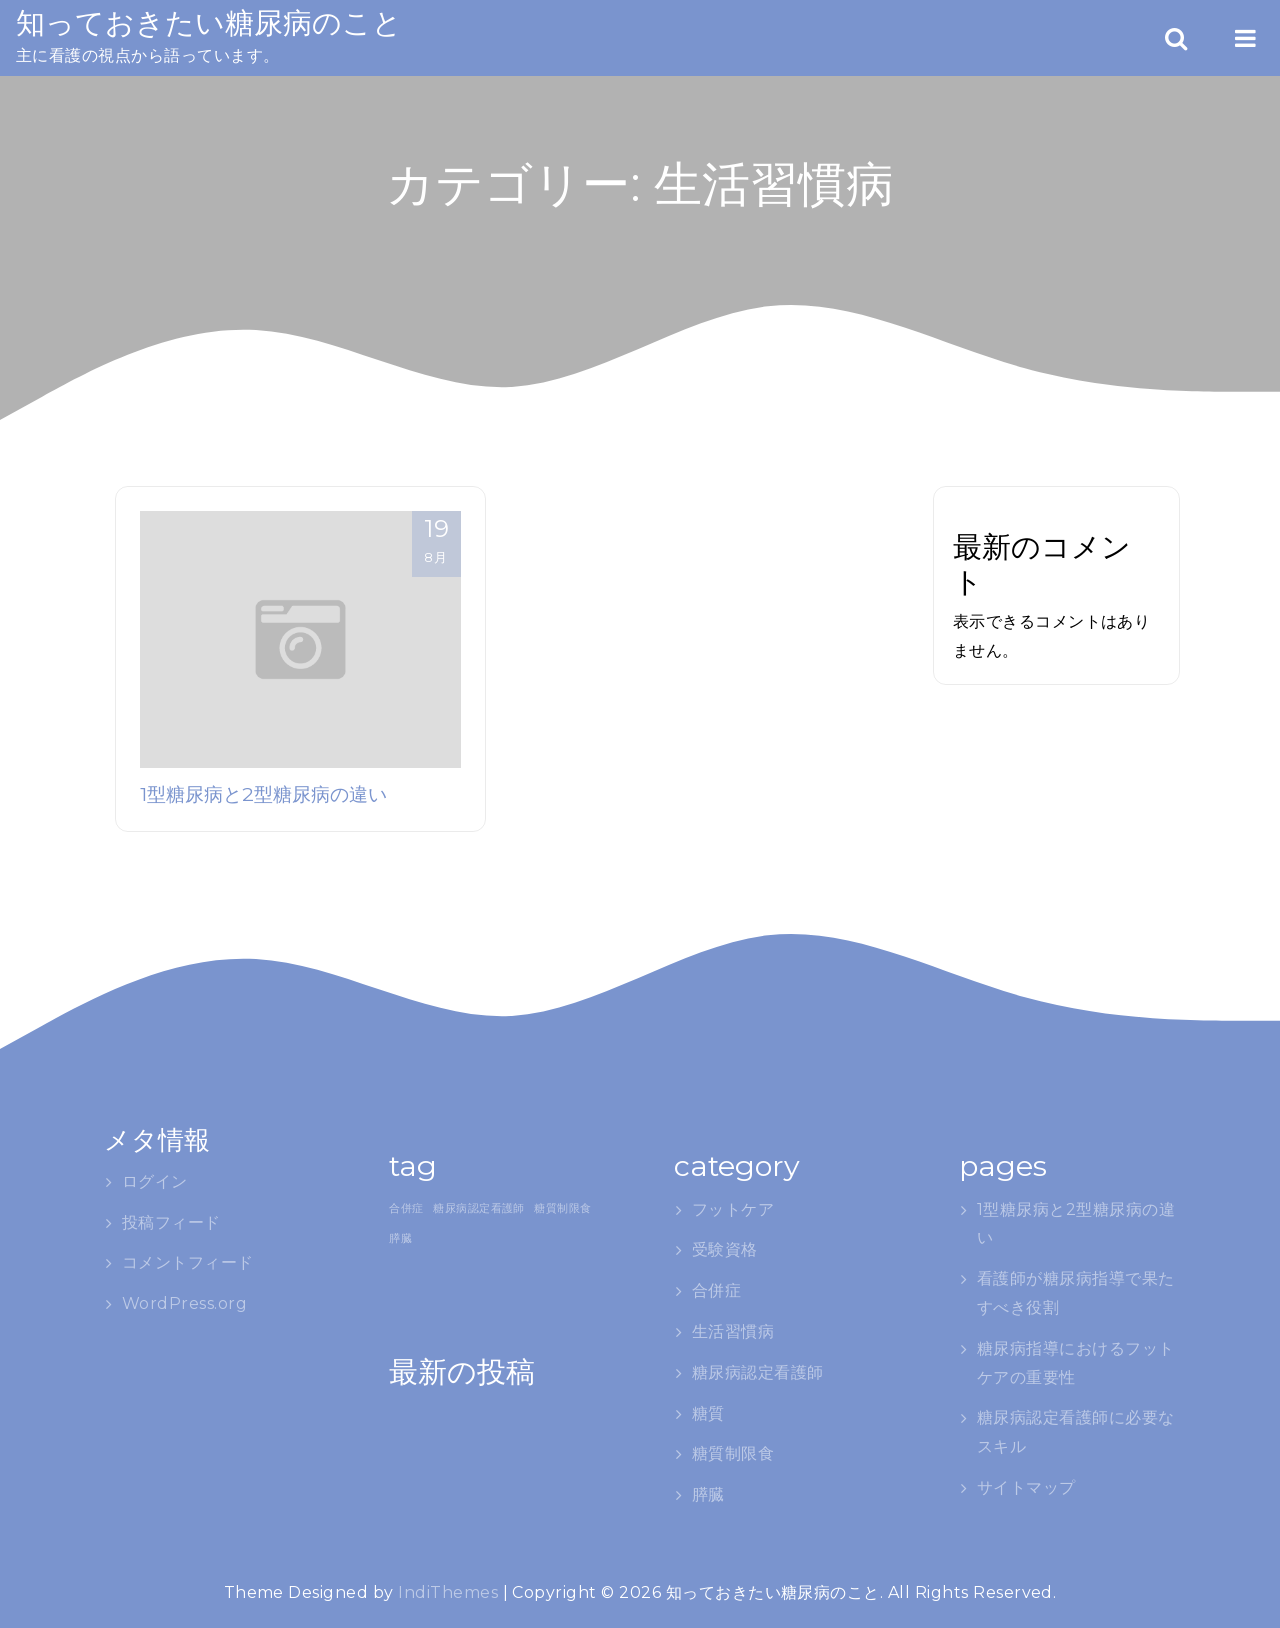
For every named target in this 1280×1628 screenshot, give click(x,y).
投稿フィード (171, 1222)
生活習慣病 (733, 1331)
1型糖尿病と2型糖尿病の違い (263, 794)
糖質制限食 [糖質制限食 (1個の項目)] (562, 1208)
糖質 (708, 1413)
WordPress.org (184, 1303)
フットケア (733, 1209)
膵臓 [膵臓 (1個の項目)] (400, 1238)
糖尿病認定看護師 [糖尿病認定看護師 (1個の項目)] (479, 1208)
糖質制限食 (733, 1453)
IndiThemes (448, 1592)
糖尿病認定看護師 (758, 1372)
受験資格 (725, 1249)
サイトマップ (1026, 1487)
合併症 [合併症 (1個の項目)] (406, 1208)
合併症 (716, 1290)
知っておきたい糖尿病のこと (209, 22)
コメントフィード (188, 1262)
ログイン (155, 1181)
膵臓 (708, 1494)
